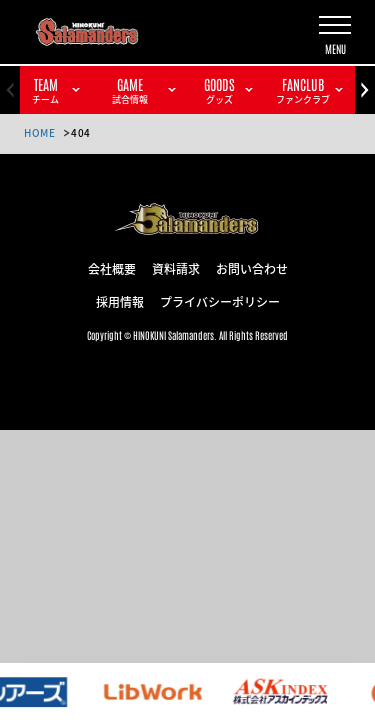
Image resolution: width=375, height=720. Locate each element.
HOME (39, 132)
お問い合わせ (252, 268)
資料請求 (176, 268)
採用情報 (120, 301)
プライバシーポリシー (220, 301)
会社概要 (112, 268)
